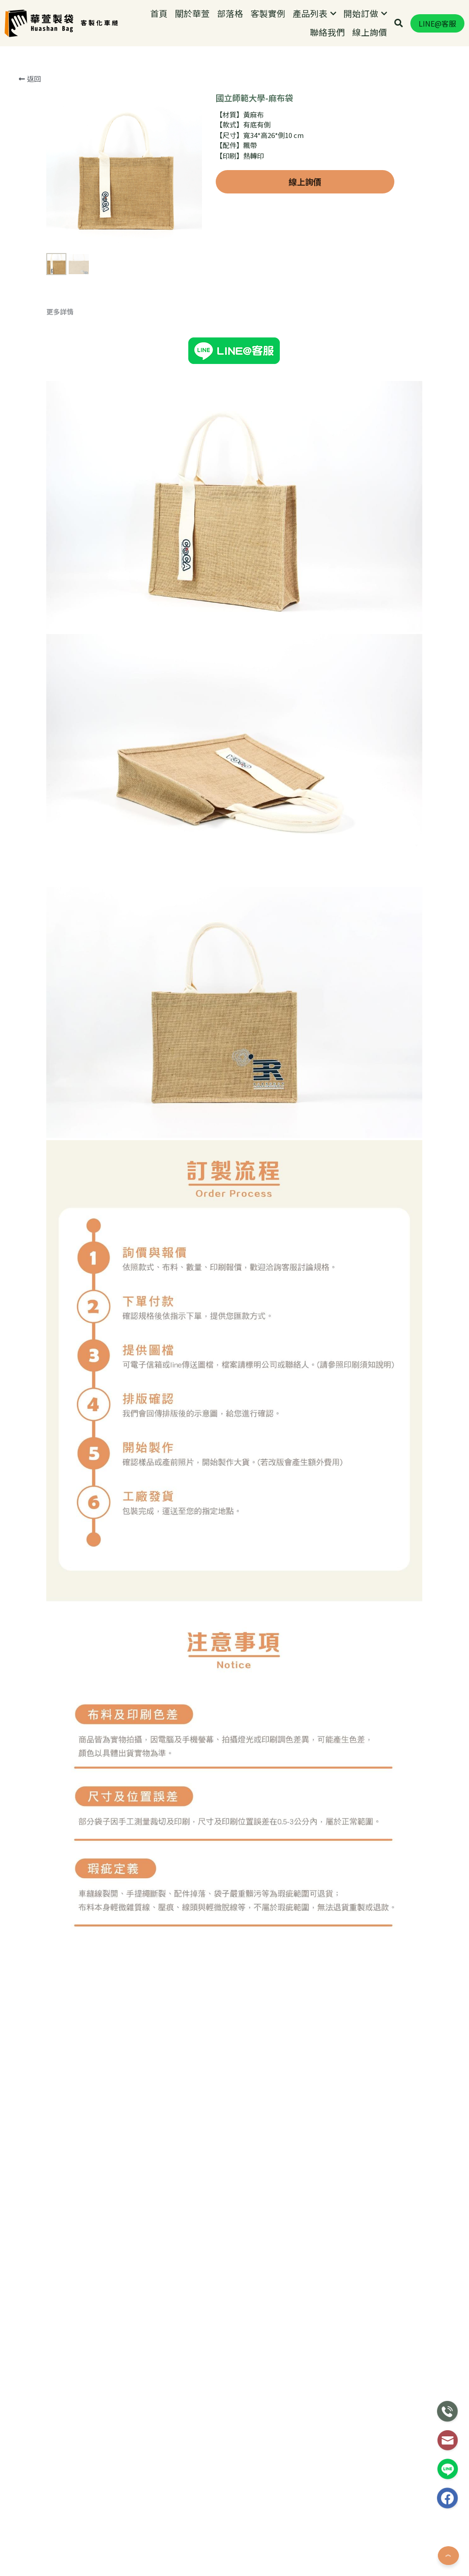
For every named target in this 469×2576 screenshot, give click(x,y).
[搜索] (398, 23)
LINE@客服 (437, 23)
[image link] (39, 22)
